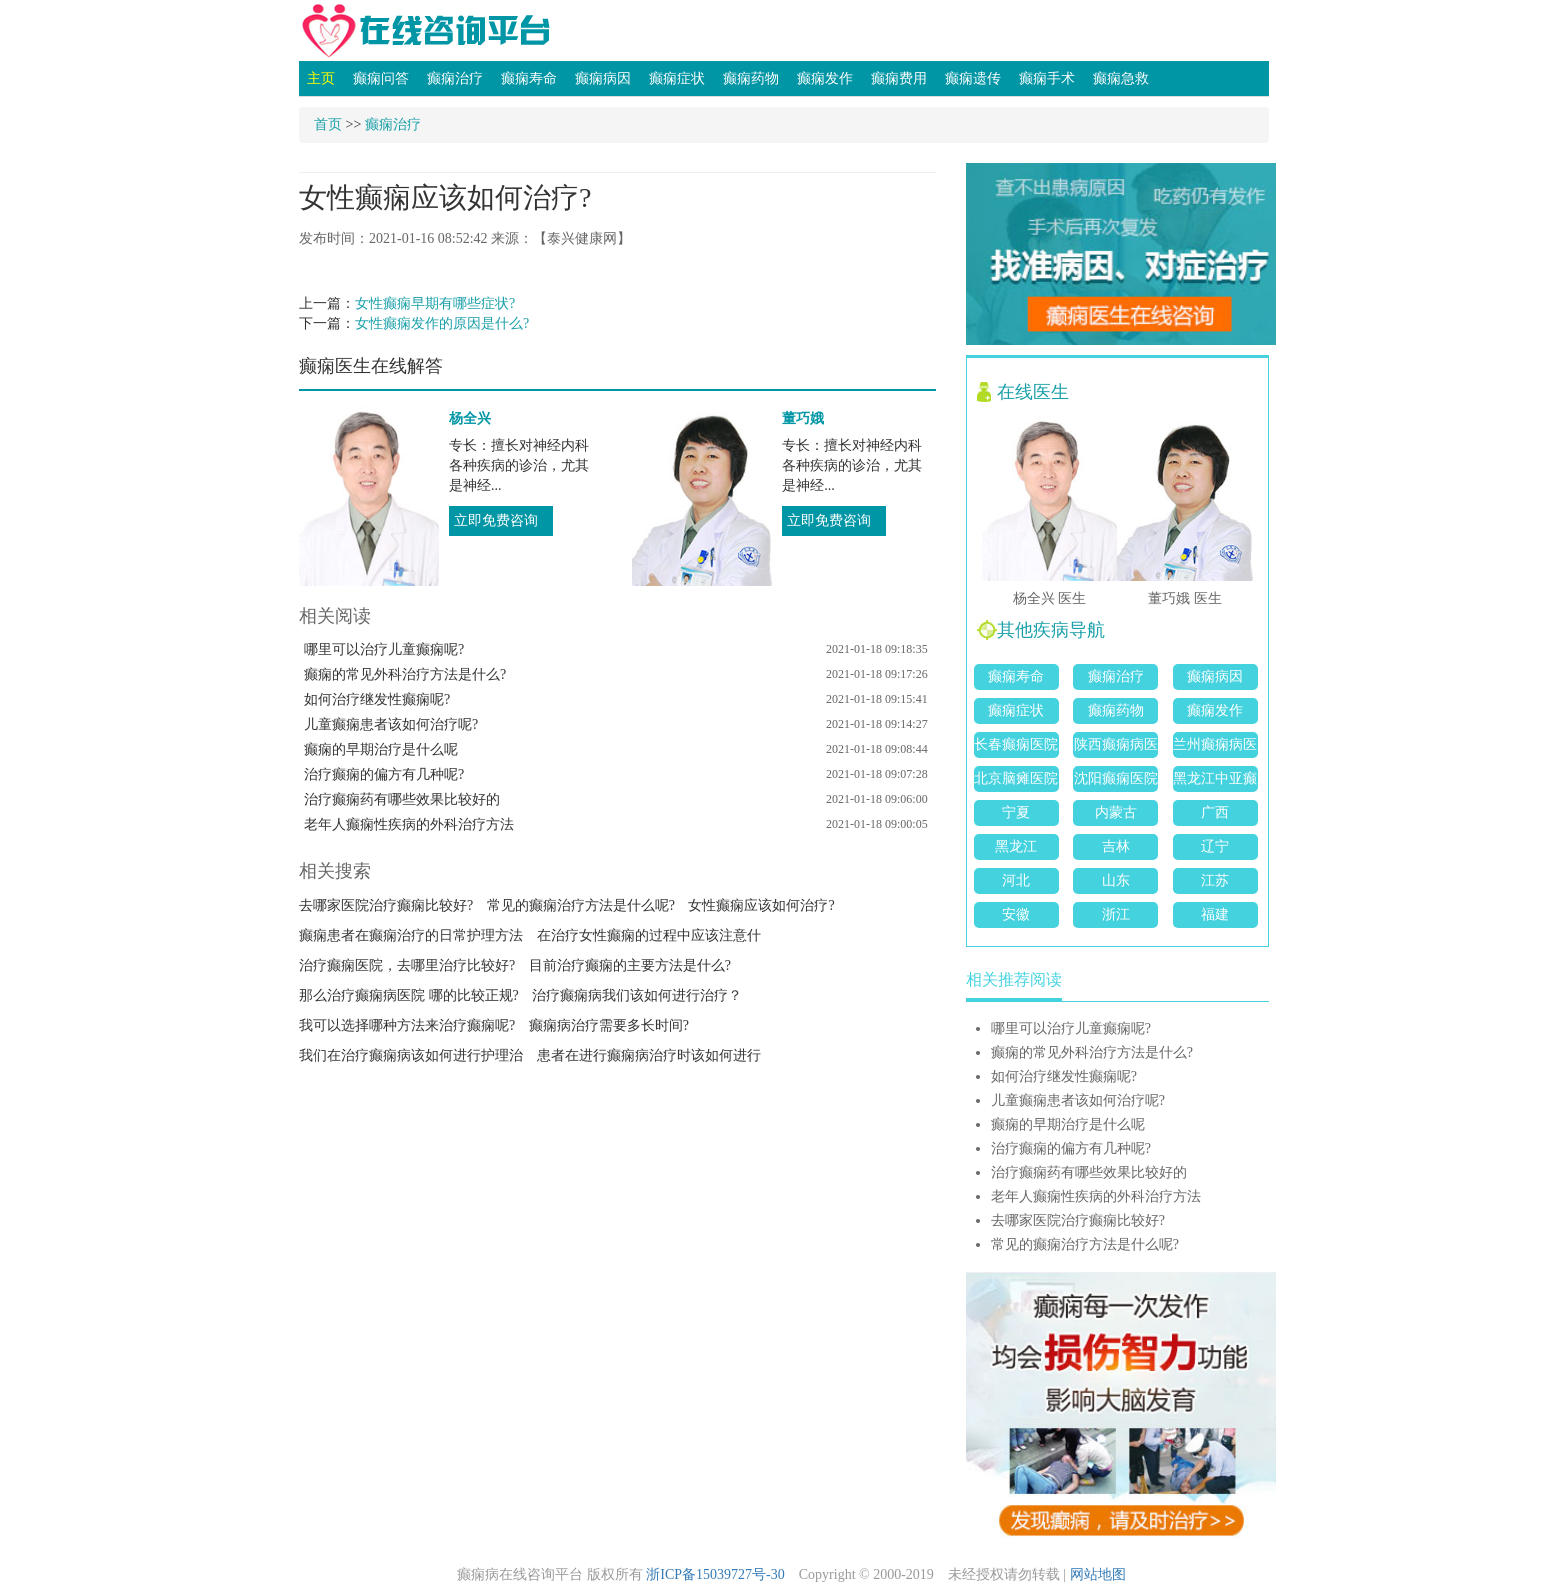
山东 (1116, 880)
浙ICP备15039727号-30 (715, 1574)
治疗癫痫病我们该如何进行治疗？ (637, 995)
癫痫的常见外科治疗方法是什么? (405, 674)
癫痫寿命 (529, 78)
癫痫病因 (603, 78)
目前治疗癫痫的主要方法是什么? (630, 965)
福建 (1215, 914)
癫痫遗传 (973, 78)
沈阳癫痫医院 (1116, 778)
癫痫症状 (677, 78)
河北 (1016, 880)
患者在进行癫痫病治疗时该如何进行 (649, 1055)
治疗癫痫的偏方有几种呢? (384, 774)
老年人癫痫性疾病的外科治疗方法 (409, 824)
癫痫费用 (899, 78)
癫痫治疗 (455, 78)
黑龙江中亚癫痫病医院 (1215, 781)
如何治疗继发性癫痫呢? (377, 699)
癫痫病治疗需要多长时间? (609, 1025)
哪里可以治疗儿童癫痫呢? (384, 649)
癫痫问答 (381, 78)
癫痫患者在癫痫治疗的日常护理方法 (411, 935)
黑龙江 (1016, 846)
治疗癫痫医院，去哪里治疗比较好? (407, 965)
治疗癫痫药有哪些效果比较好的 (402, 799)
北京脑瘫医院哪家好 (1016, 781)
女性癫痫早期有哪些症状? (435, 303)
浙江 (1116, 914)
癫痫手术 (1047, 78)
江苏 (1215, 880)
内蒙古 (1116, 812)
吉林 (1116, 846)
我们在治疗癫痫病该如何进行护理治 (411, 1055)
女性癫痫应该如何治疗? (761, 905)
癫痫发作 (825, 78)
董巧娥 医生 (1185, 598)
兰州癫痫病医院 (1215, 747)
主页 (321, 78)
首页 (328, 124)
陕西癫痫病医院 (1116, 747)
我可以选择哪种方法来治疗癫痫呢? (407, 1025)
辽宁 (1215, 846)
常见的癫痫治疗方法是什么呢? (581, 905)
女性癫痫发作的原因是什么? (442, 323)
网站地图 (1098, 1574)
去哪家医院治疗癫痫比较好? (386, 905)
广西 (1215, 812)
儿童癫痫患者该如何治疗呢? (391, 724)
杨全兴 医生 (1050, 598)
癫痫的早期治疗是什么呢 (381, 749)
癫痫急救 (1121, 78)
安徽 (1016, 914)
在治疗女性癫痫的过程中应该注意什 (649, 935)
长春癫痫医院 (1016, 744)
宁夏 (1016, 812)
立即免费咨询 (496, 520)
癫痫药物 (751, 78)
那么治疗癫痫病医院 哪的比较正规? (409, 995)
